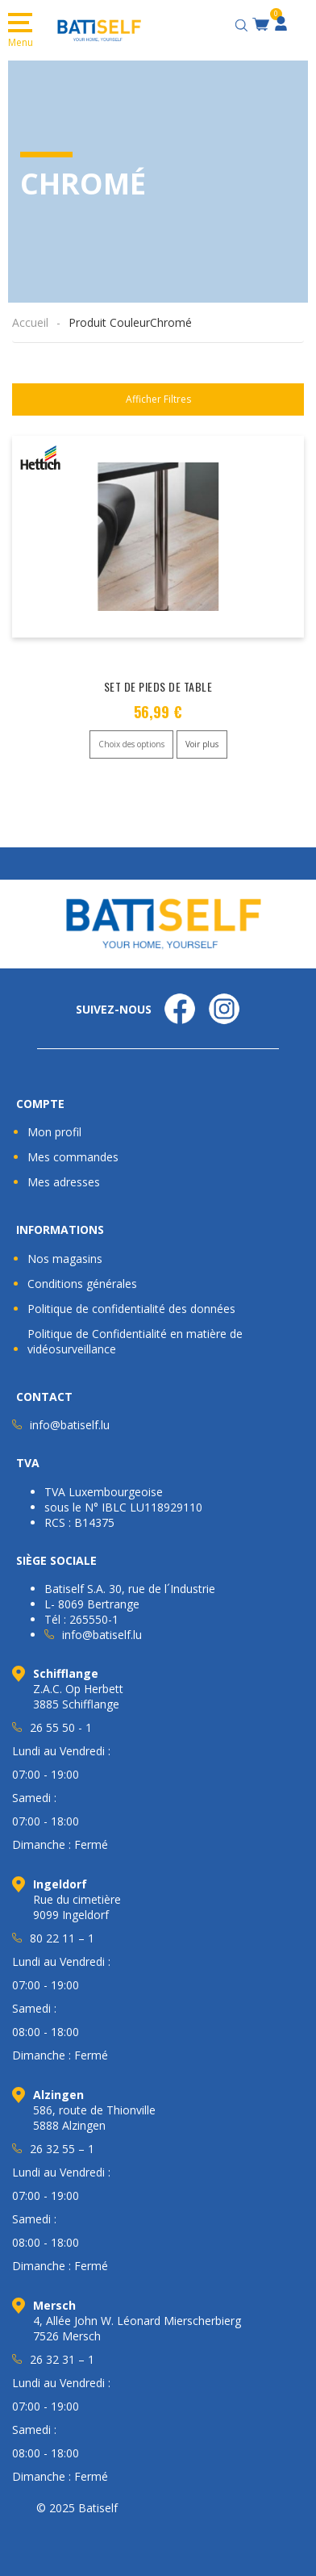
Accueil (30, 322)
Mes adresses (63, 1182)
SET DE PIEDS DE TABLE (158, 686)
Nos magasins (64, 1258)
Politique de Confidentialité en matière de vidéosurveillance (135, 1341)
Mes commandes (72, 1157)
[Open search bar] (243, 23)
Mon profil (54, 1132)
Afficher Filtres (158, 399)
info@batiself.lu (70, 1424)
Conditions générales (82, 1283)
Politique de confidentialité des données (131, 1308)
